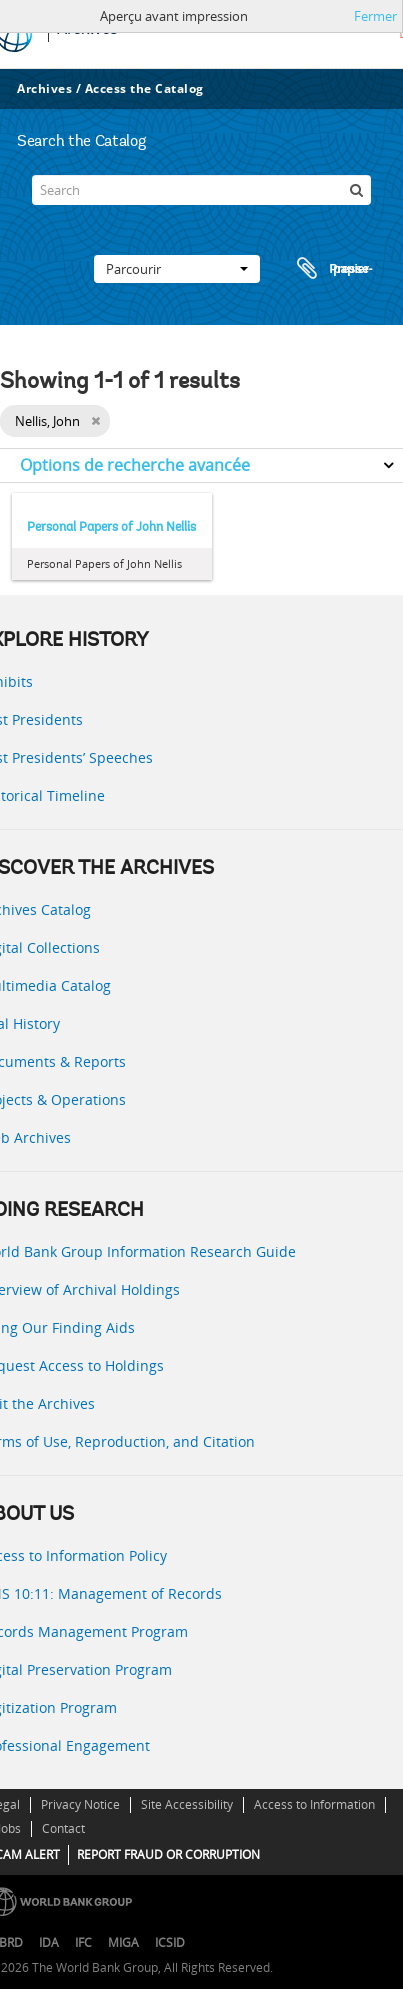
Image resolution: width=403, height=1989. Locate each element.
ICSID (170, 1942)
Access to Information (314, 1804)
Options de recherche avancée (135, 465)
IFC (83, 1942)
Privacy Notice (80, 1804)
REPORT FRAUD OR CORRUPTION (168, 1854)
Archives (44, 88)
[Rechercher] (356, 190)
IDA (49, 1942)
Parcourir (177, 269)
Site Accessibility (187, 1804)
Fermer (375, 16)
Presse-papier (332, 269)
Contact (63, 1828)
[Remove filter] (95, 421)
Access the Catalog (144, 88)
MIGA (123, 1942)
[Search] (201, 190)
